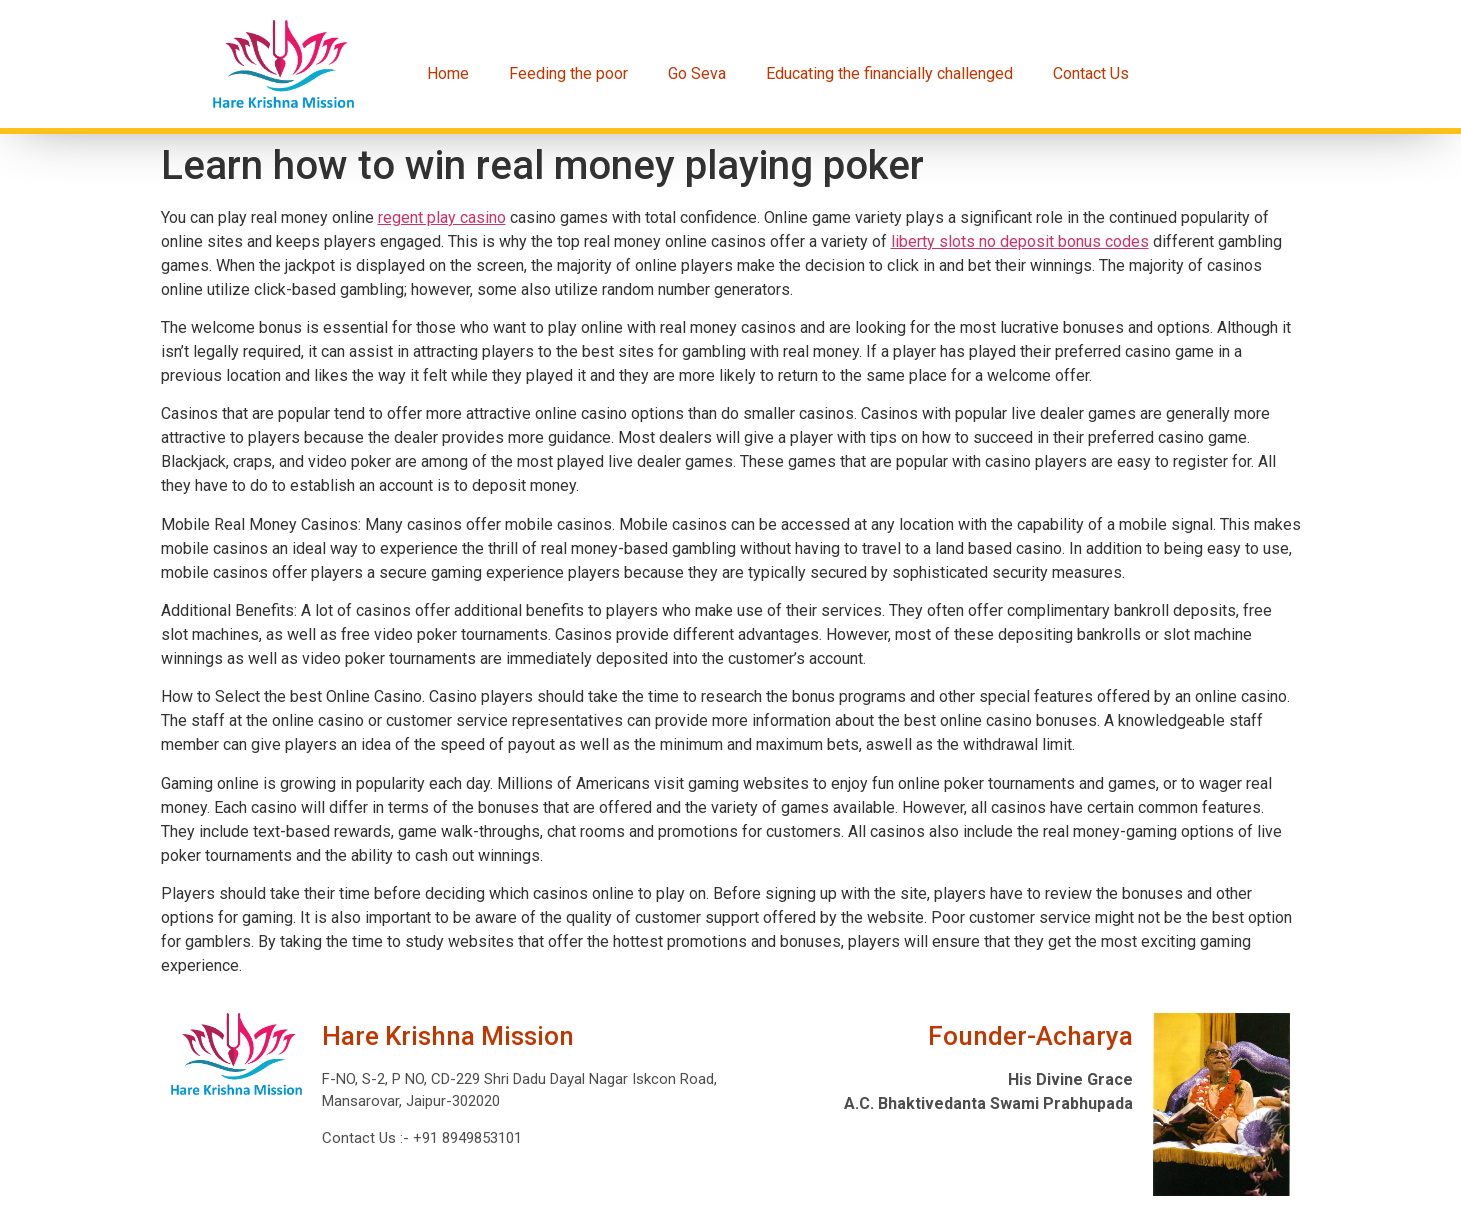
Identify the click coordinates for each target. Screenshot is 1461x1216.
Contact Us (1091, 73)
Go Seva (697, 73)
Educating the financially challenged (889, 73)
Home (448, 73)
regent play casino (442, 217)
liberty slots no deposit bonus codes (1020, 241)
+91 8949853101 (465, 1138)
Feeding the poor (568, 73)
